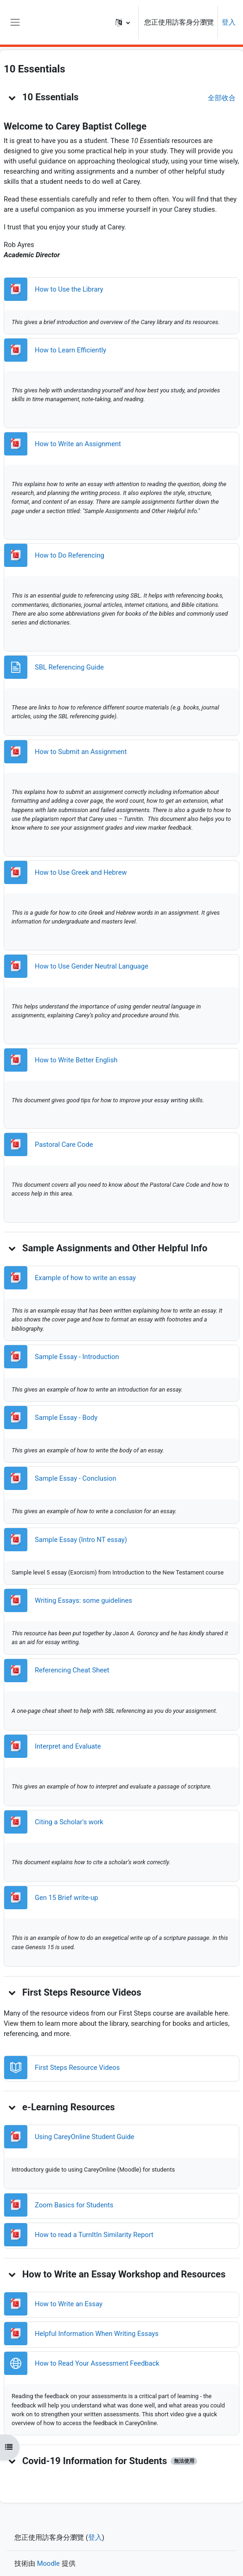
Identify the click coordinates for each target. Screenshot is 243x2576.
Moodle (48, 2563)
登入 (229, 22)
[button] (122, 22)
